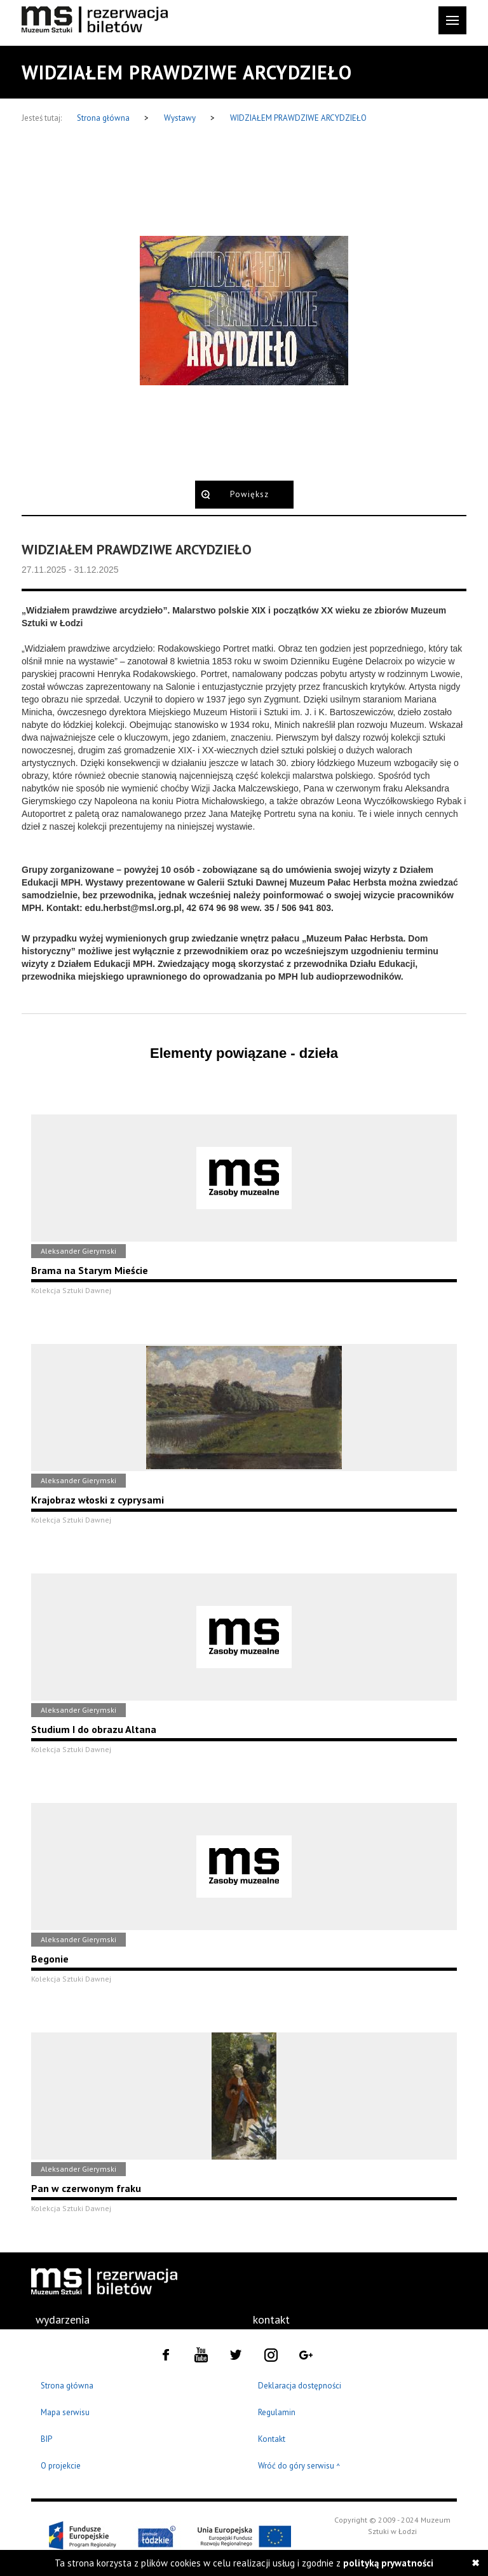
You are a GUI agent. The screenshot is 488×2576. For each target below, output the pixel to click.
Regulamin (276, 2412)
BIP (46, 2439)
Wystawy (181, 118)
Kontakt (271, 2439)
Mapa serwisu (65, 2412)
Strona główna (104, 118)
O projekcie (61, 2465)
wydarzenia (63, 2319)
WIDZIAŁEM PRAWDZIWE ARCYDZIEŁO (298, 118)
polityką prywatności (388, 2563)
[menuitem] (63, 2319)
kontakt (271, 2319)
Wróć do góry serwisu (299, 2466)
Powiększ (249, 494)
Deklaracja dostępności (299, 2385)
